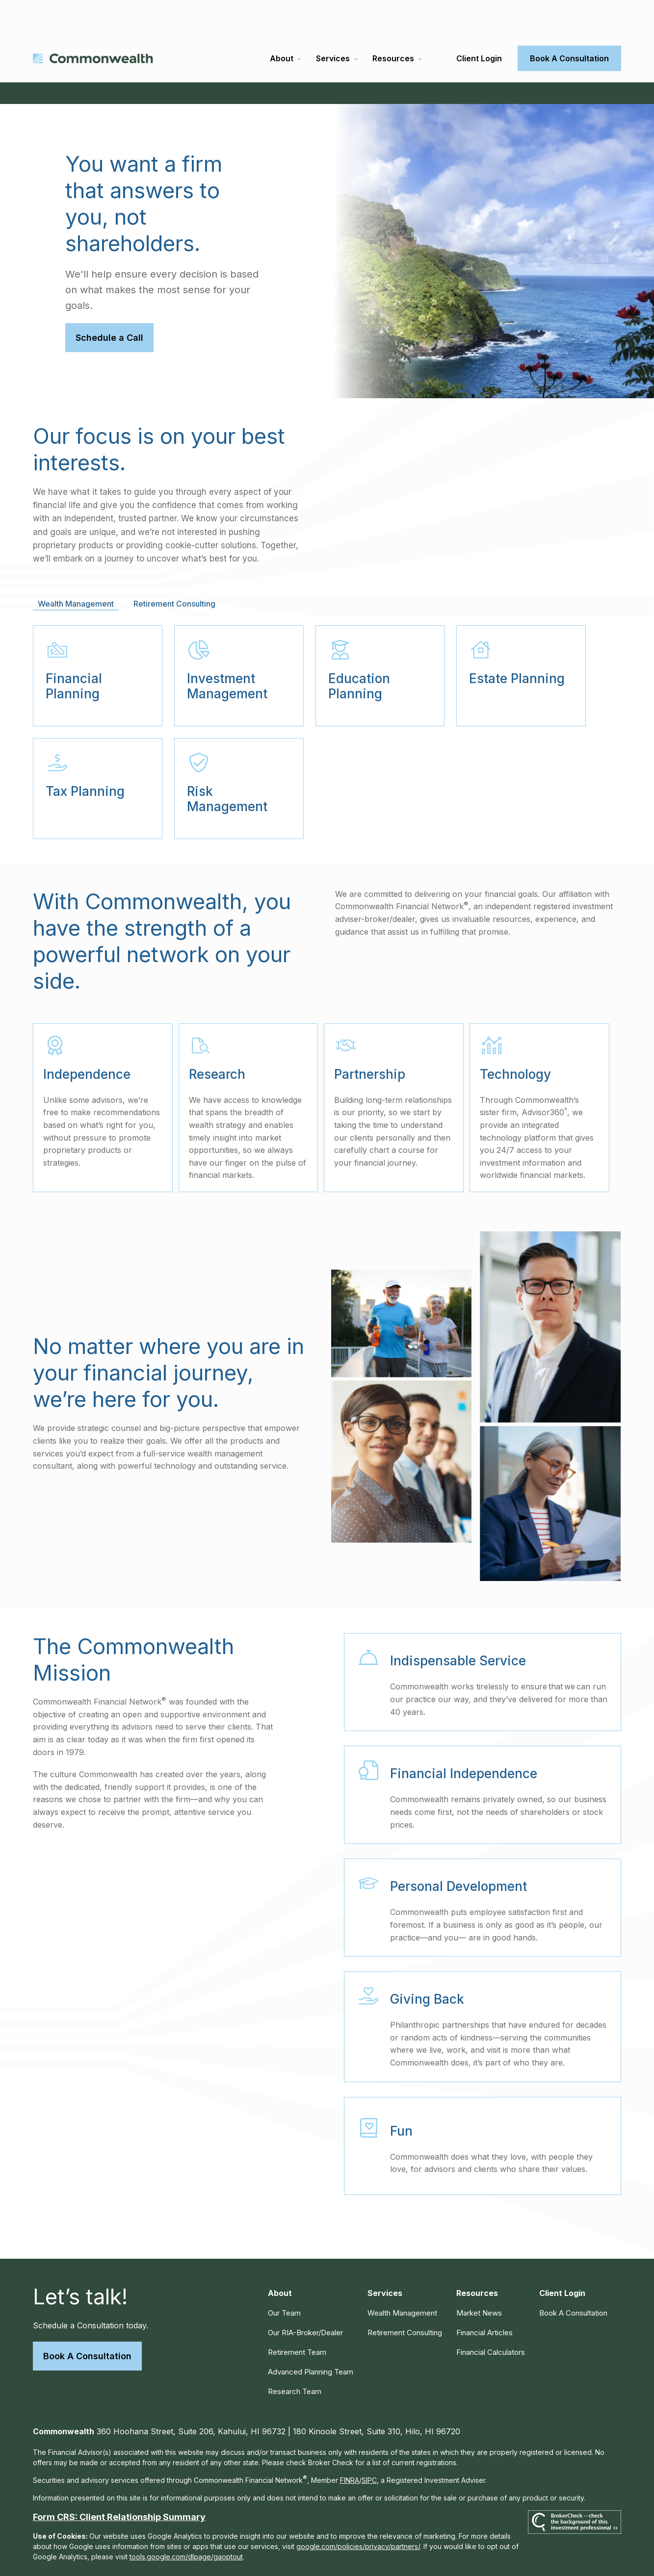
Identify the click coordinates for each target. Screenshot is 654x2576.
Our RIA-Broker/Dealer (305, 2298)
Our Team (284, 2278)
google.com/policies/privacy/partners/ (358, 2512)
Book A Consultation (87, 2322)
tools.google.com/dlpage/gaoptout (186, 2522)
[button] (281, 24)
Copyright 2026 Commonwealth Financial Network (205, 2550)
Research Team (294, 2357)
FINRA (349, 2446)
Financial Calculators (490, 2317)
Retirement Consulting (404, 2298)
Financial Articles (484, 2298)
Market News (479, 2278)
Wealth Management (402, 2278)
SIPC (369, 2446)
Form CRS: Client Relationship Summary (119, 2482)
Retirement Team (297, 2317)
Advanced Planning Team (310, 2337)
